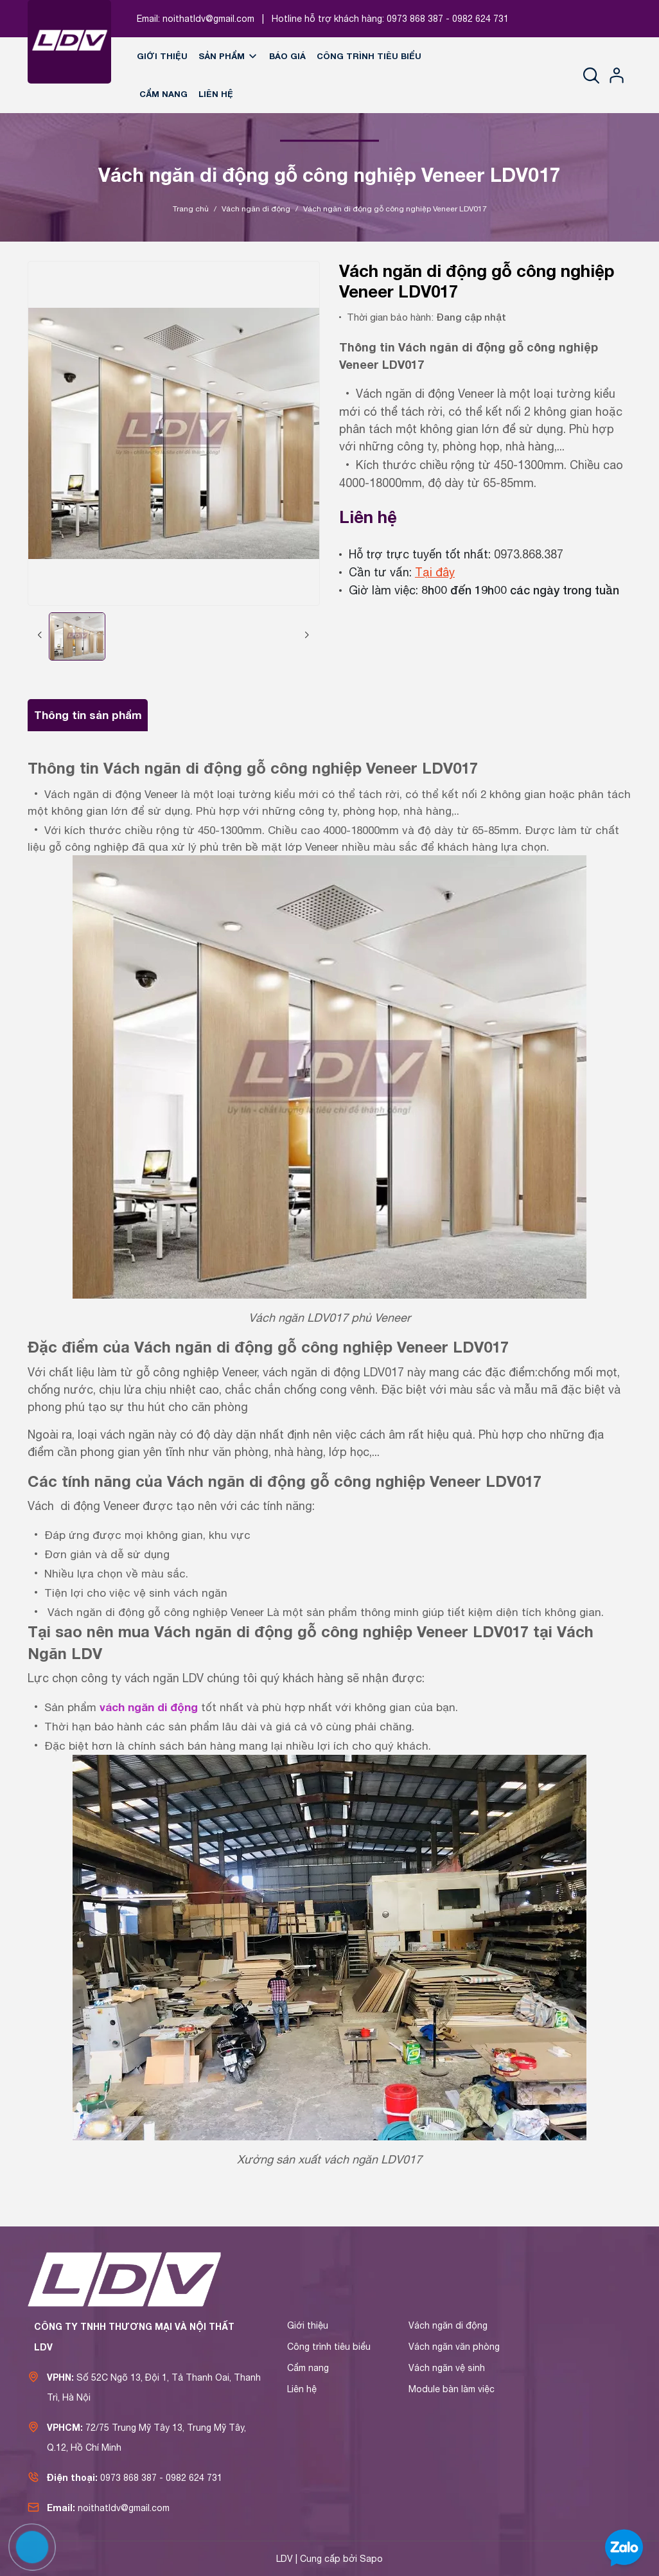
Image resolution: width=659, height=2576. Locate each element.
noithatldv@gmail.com (208, 18)
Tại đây (435, 572)
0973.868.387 (528, 554)
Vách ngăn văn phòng (454, 2346)
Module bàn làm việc (452, 2389)
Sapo (371, 2559)
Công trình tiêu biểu (369, 56)
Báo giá (287, 56)
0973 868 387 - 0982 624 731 (448, 18)
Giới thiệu (162, 56)
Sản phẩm (228, 56)
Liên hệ (215, 94)
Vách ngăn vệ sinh (447, 2368)
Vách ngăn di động (448, 2325)
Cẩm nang (163, 94)
